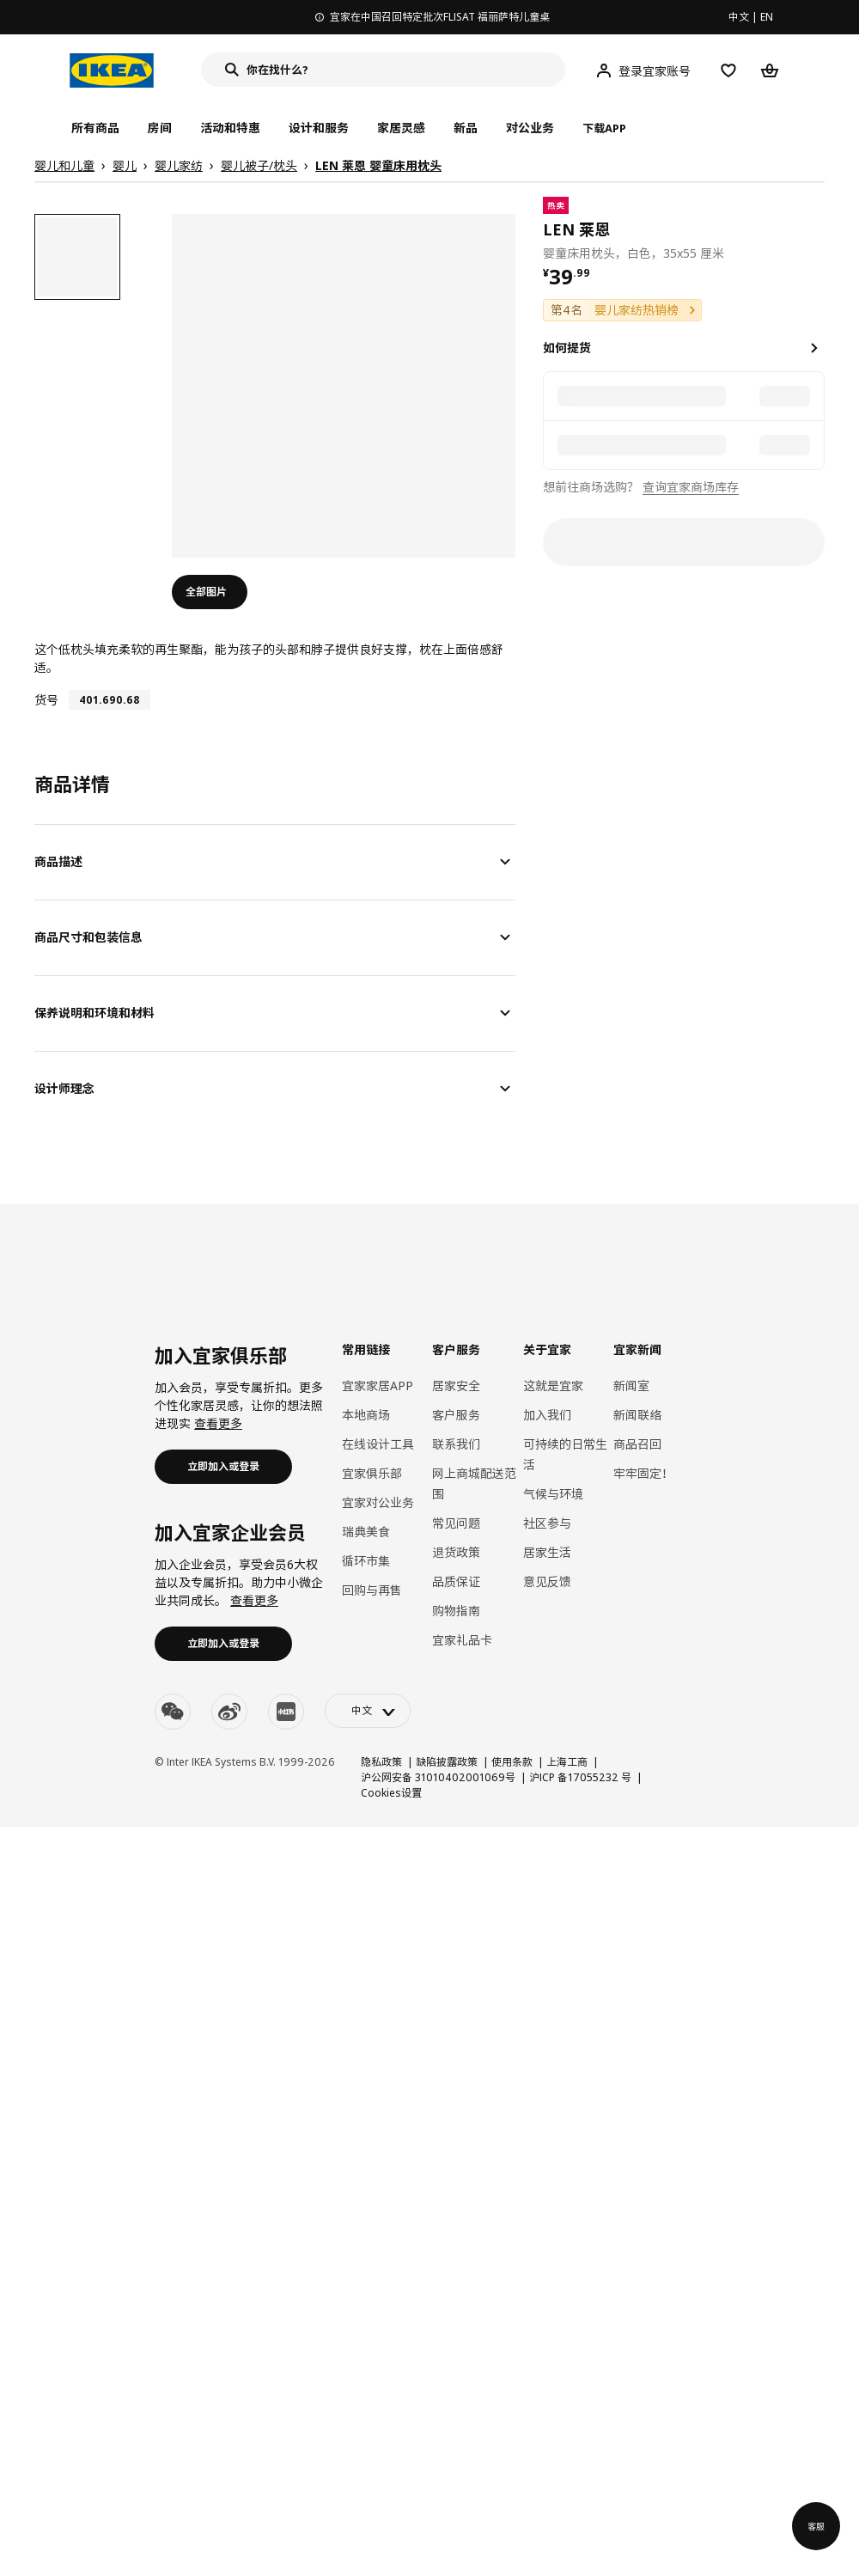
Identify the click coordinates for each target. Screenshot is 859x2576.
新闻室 (631, 1385)
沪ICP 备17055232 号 (580, 1777)
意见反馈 (547, 1581)
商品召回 (637, 1444)
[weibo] (229, 1712)
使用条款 (512, 1762)
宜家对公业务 (378, 1502)
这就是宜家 (553, 1385)
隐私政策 (381, 1762)
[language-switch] (368, 1711)
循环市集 (366, 1561)
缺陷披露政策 (447, 1762)
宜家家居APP (377, 1385)
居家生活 (547, 1552)
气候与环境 (553, 1494)
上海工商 (567, 1762)
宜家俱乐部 (372, 1473)
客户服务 (456, 1415)
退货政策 (456, 1552)
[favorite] (818, 229)
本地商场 (366, 1415)
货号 (46, 700)
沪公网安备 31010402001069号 (438, 1777)
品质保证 (456, 1581)
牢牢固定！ (643, 1473)
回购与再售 (372, 1590)
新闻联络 (637, 1415)
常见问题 (456, 1523)
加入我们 (547, 1415)
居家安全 (456, 1385)
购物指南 (456, 1610)
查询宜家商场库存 (691, 487)
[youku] (286, 1712)
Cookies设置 (391, 1792)
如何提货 (567, 347)
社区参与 (547, 1523)
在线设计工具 (378, 1444)
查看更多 (218, 1423)
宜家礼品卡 (462, 1640)
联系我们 (456, 1444)
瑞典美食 (366, 1531)
